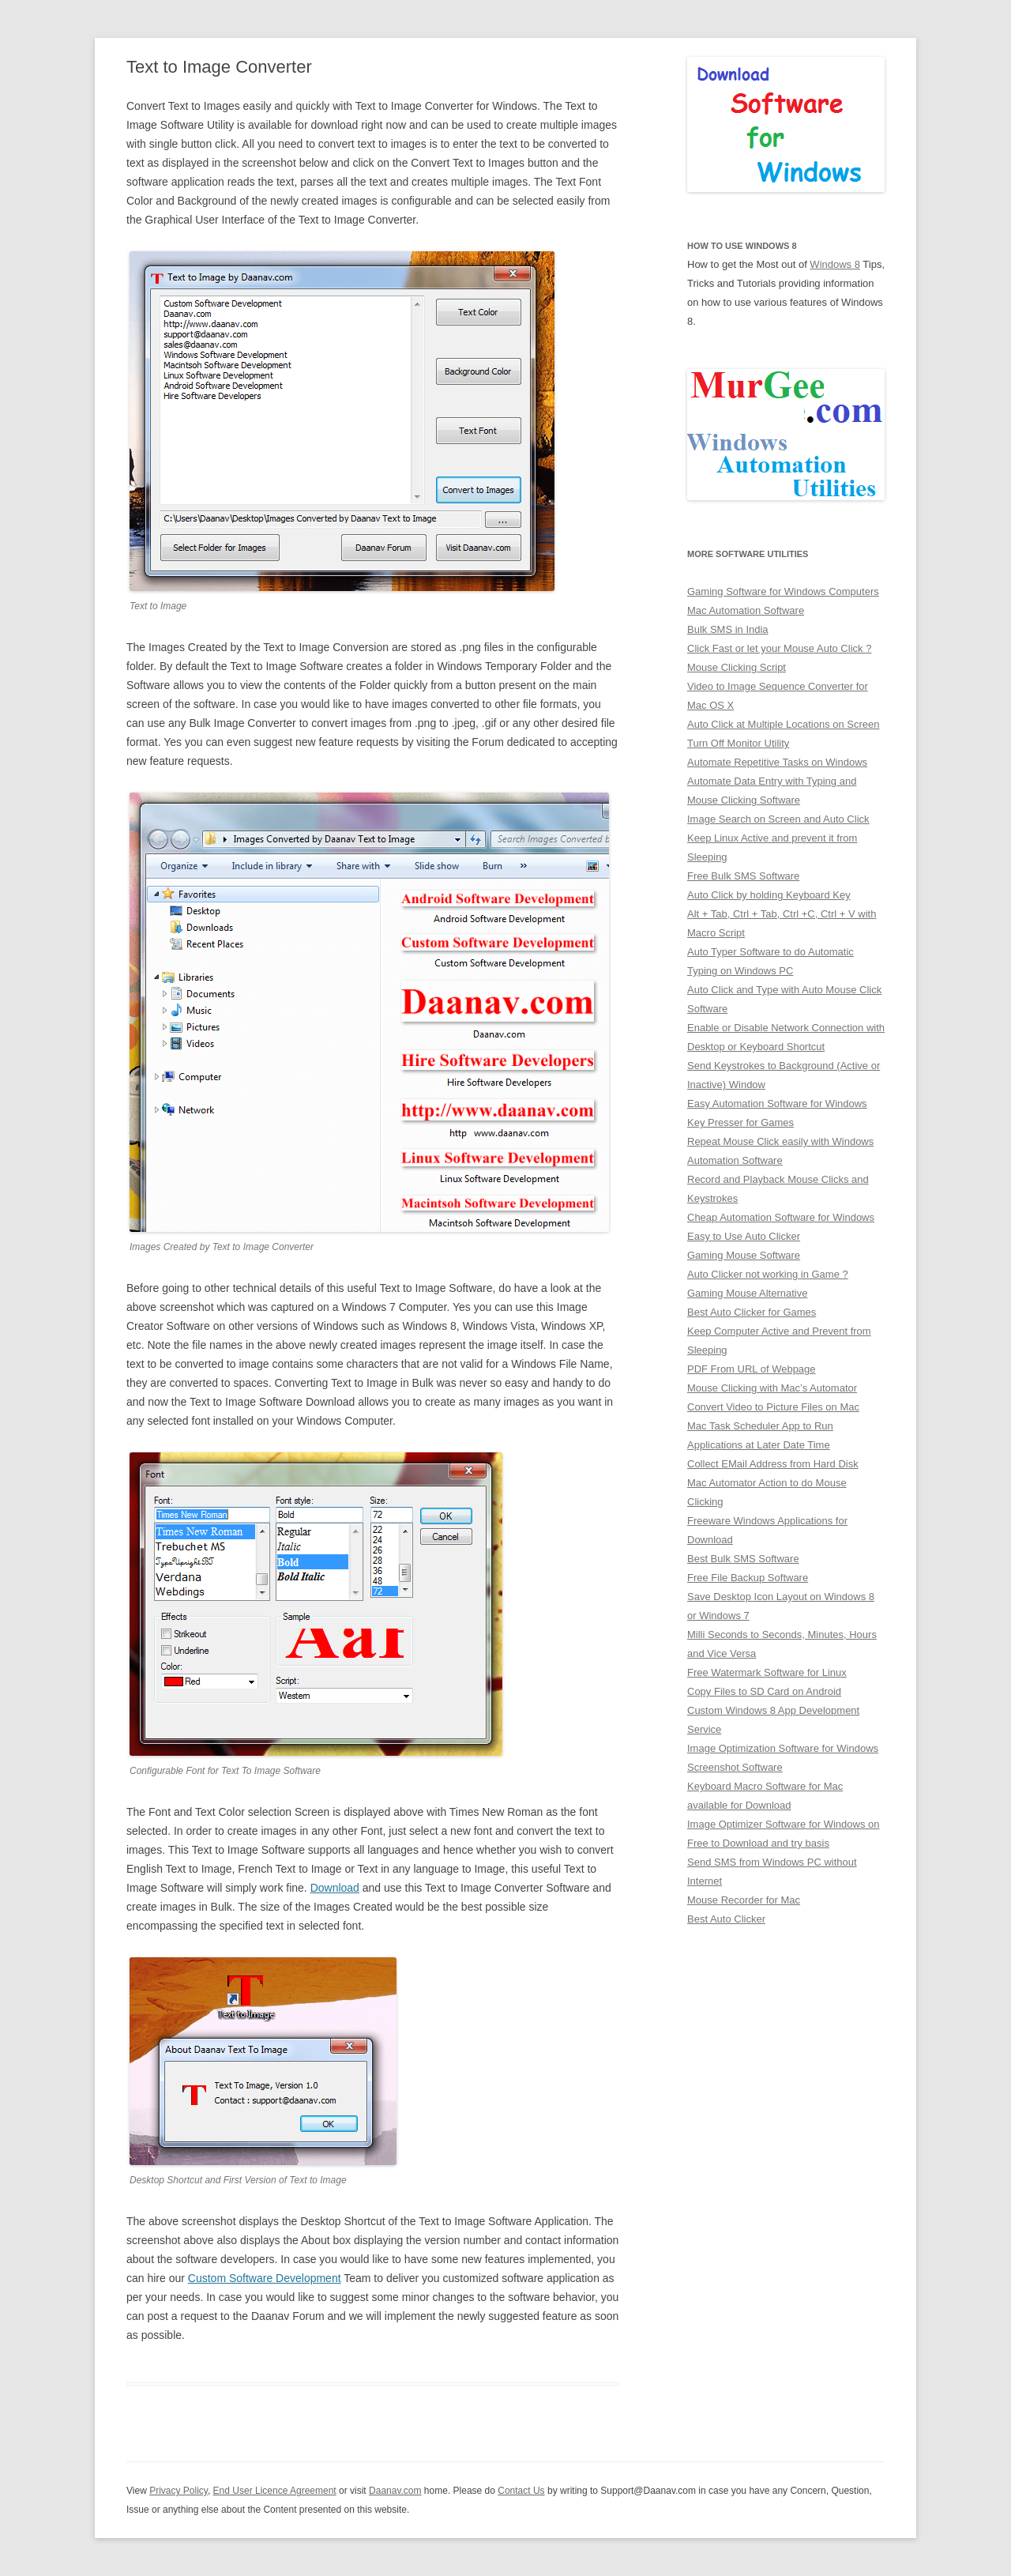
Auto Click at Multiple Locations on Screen (783, 724)
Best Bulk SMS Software (743, 1559)
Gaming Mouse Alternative (747, 1293)
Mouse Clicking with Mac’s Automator (772, 1388)
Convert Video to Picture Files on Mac (773, 1407)
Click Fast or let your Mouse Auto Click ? (779, 648)
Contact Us (521, 2490)
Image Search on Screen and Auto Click (778, 819)
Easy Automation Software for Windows (777, 1103)
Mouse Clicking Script (736, 667)
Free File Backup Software (747, 1578)
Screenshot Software (735, 1767)
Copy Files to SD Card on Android (764, 1691)
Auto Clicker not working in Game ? (767, 1274)
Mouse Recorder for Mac (743, 1900)
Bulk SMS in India (728, 629)
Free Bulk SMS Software (743, 876)
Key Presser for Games (740, 1122)
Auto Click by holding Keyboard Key (769, 895)
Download (334, 1887)
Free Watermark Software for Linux (767, 1672)
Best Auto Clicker (726, 1919)
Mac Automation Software (745, 610)
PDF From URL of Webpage (751, 1369)
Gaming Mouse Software (743, 1255)
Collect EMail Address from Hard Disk (773, 1464)
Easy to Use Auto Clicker (743, 1236)
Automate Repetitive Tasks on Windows (777, 762)
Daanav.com (395, 2490)
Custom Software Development (264, 2278)
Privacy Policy (178, 2490)
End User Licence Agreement (274, 2490)
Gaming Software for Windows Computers (783, 591)
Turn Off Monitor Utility (738, 743)
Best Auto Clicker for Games (751, 1312)
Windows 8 (835, 264)
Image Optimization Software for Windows (782, 1748)
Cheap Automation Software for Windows (780, 1217)
